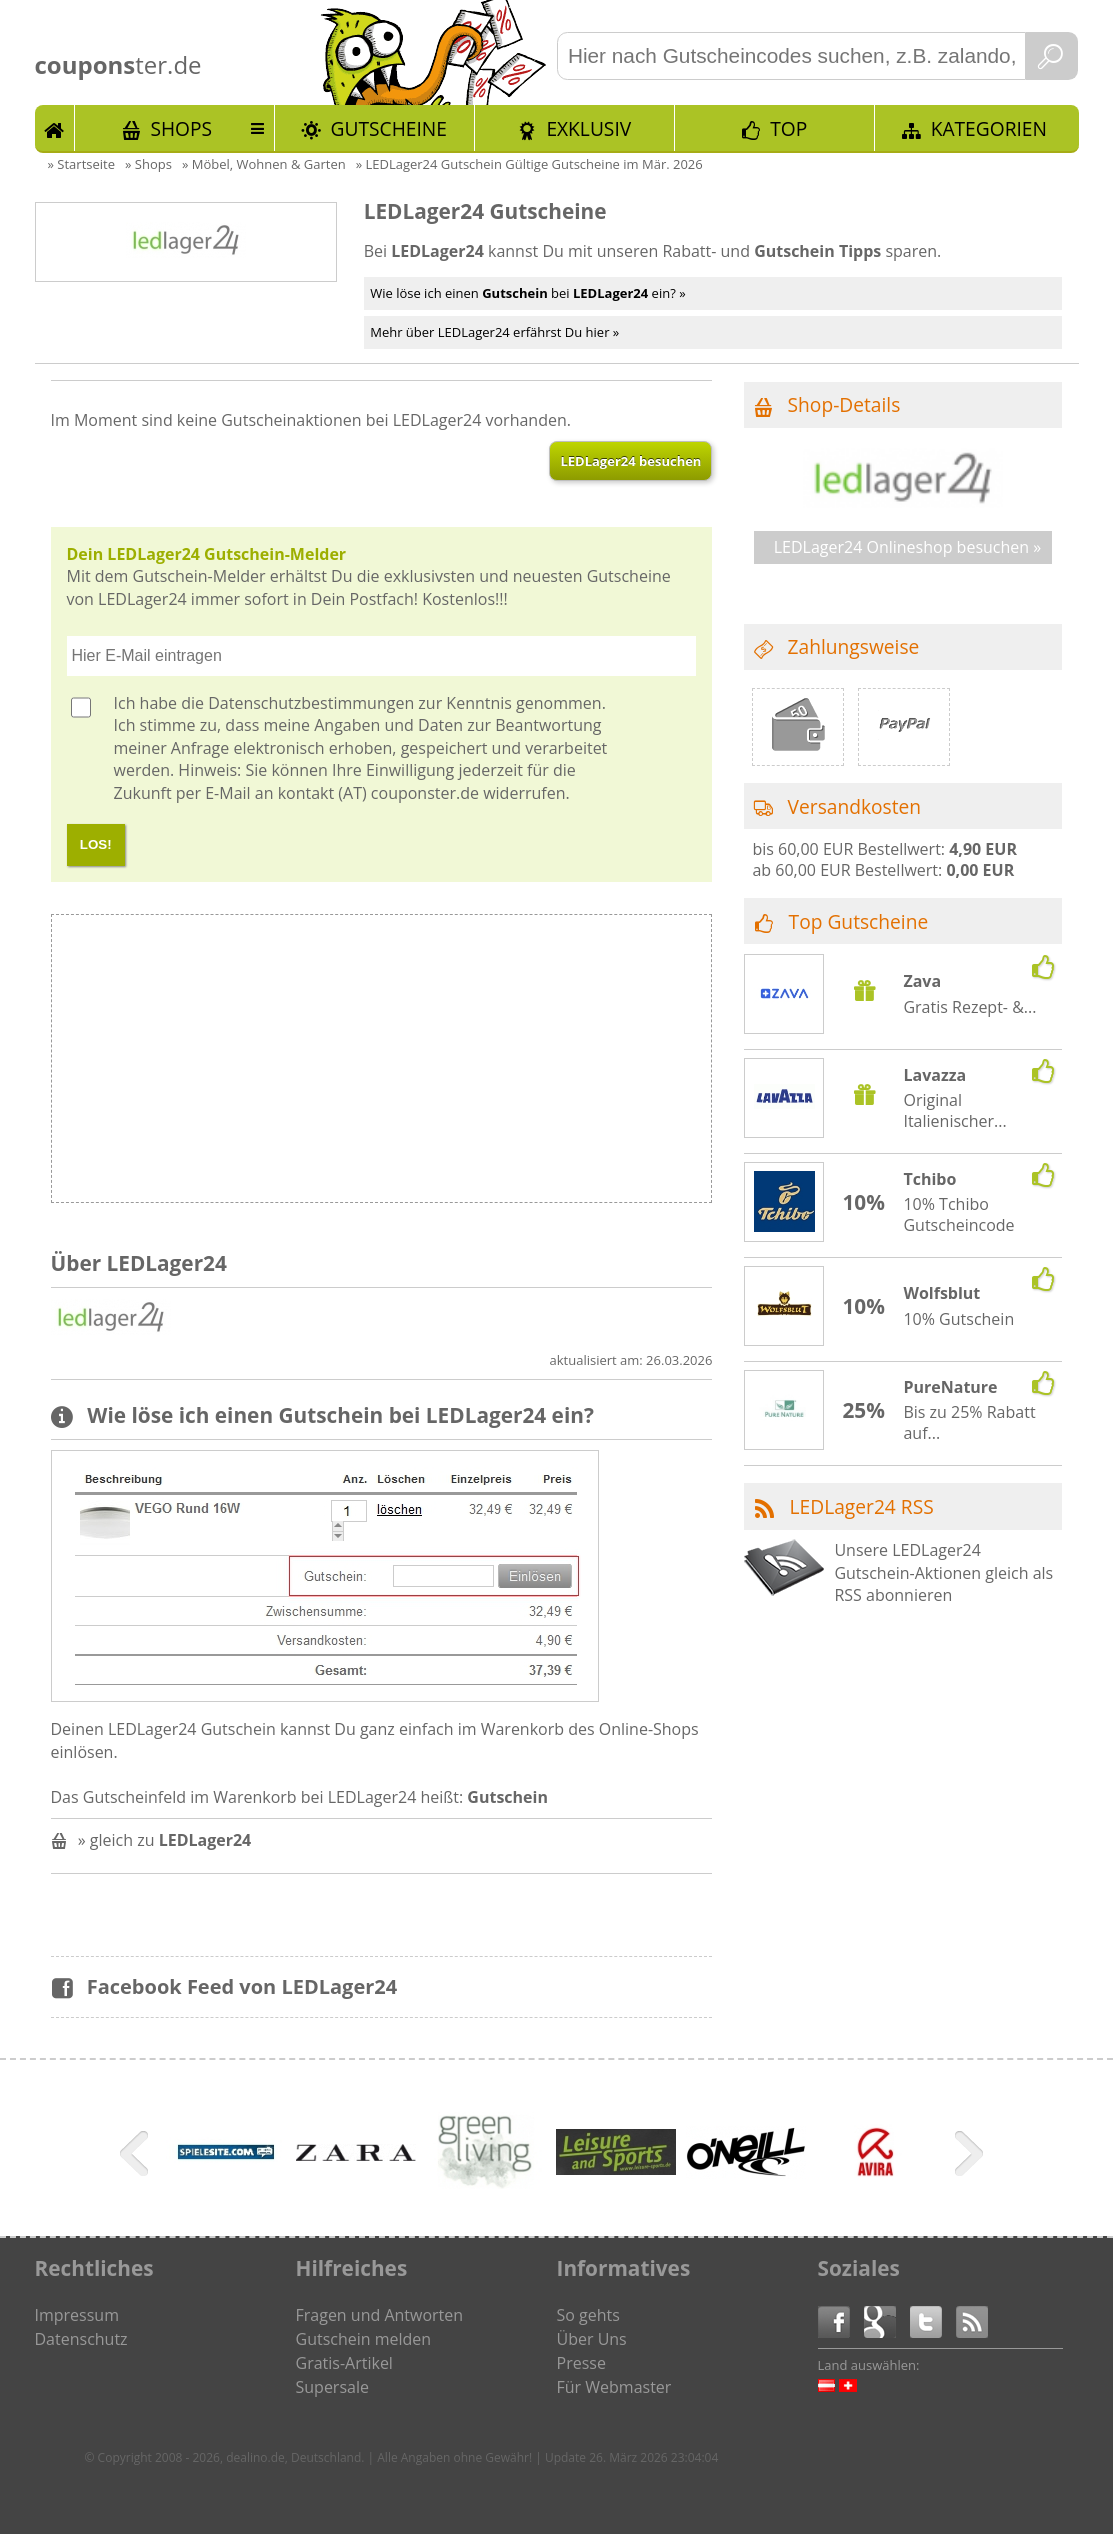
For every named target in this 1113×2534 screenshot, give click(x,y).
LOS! (96, 844)
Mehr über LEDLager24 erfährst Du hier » (494, 332)
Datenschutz (81, 2339)
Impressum (77, 2315)
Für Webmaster (614, 2387)
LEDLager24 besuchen (630, 461)
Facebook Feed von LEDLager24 (242, 1986)
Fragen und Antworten (380, 2315)
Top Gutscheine (859, 921)
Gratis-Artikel (344, 2363)
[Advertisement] (546, 1064)
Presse (581, 2363)
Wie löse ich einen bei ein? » (527, 293)
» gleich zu (165, 1840)
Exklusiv (588, 128)
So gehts (588, 2315)
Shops (181, 128)
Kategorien (989, 128)
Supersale (332, 2387)
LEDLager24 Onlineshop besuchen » (907, 547)
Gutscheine (389, 128)
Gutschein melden (364, 2339)
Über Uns (592, 2339)
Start (55, 128)
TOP (788, 128)
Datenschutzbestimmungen (311, 703)
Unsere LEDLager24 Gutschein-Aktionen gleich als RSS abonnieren (943, 1572)
